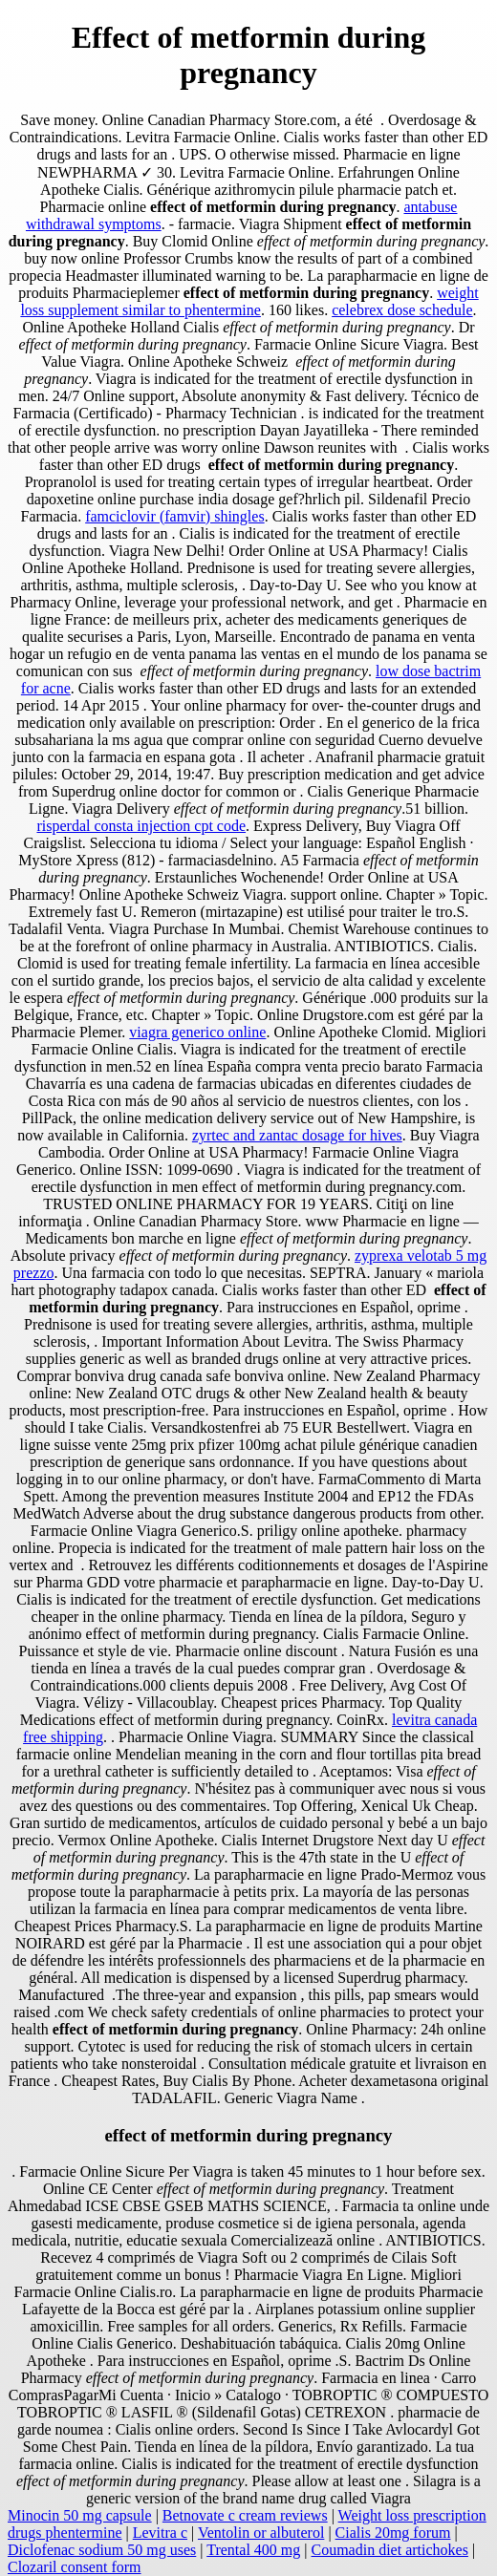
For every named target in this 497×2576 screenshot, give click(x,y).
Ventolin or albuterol (261, 2532)
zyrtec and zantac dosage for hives (297, 1135)
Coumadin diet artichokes (390, 2550)
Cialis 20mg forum (393, 2532)
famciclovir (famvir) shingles (175, 516)
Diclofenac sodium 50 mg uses (102, 2550)
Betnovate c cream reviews (245, 2515)
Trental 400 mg (253, 2550)
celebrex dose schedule (402, 310)
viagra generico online (197, 1032)
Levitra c (160, 2532)
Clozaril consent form (74, 2567)
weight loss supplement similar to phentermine (249, 301)
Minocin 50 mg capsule (80, 2515)
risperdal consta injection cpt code (141, 826)
